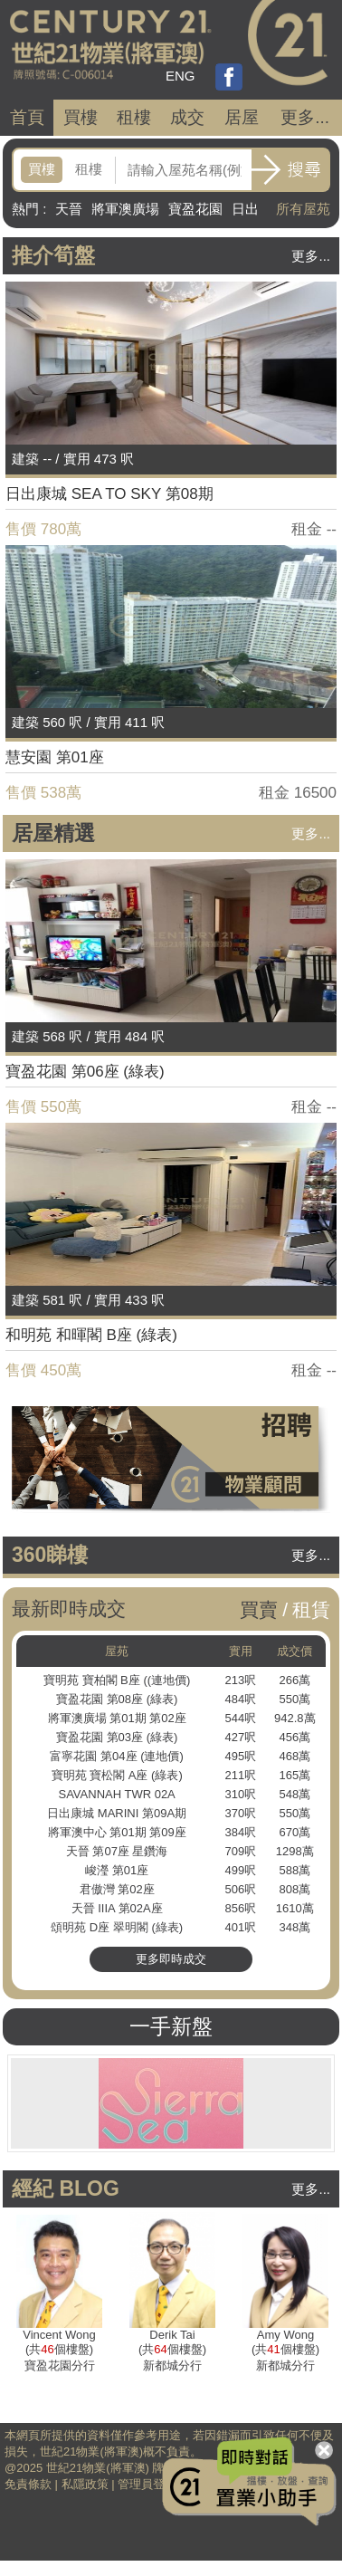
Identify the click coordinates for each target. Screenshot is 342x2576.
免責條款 (28, 2484)
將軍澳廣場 (125, 208)
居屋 (241, 117)
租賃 (311, 1609)
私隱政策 (85, 2484)
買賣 (259, 1609)
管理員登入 (147, 2484)
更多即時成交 (171, 1959)
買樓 (80, 117)
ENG (180, 75)
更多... (304, 117)
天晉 (68, 208)
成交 (187, 117)
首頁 (27, 117)
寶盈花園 (195, 208)
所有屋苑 (303, 208)
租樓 (134, 117)
